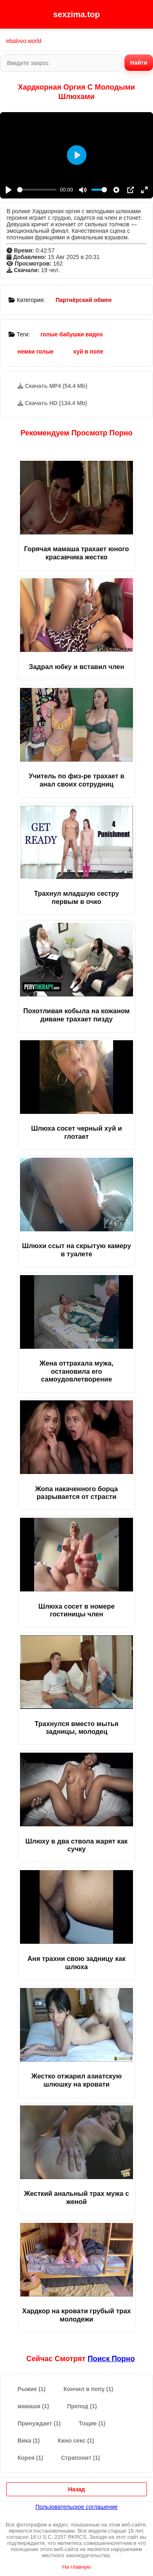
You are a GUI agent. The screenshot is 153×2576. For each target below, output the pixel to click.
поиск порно (111, 2359)
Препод (82, 2406)
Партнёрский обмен (83, 300)
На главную (76, 2567)
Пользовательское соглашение (76, 2507)
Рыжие (32, 2389)
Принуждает (39, 2423)
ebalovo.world (23, 41)
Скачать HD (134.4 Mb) (52, 403)
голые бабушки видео (71, 334)
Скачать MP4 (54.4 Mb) (52, 386)
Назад (76, 2489)
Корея (30, 2457)
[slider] (37, 190)
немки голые (35, 351)
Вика (29, 2440)
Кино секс (76, 2440)
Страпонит (80, 2457)
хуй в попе (88, 351)
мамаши (33, 2406)
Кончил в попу (88, 2389)
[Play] (8, 189)
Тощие (92, 2423)
